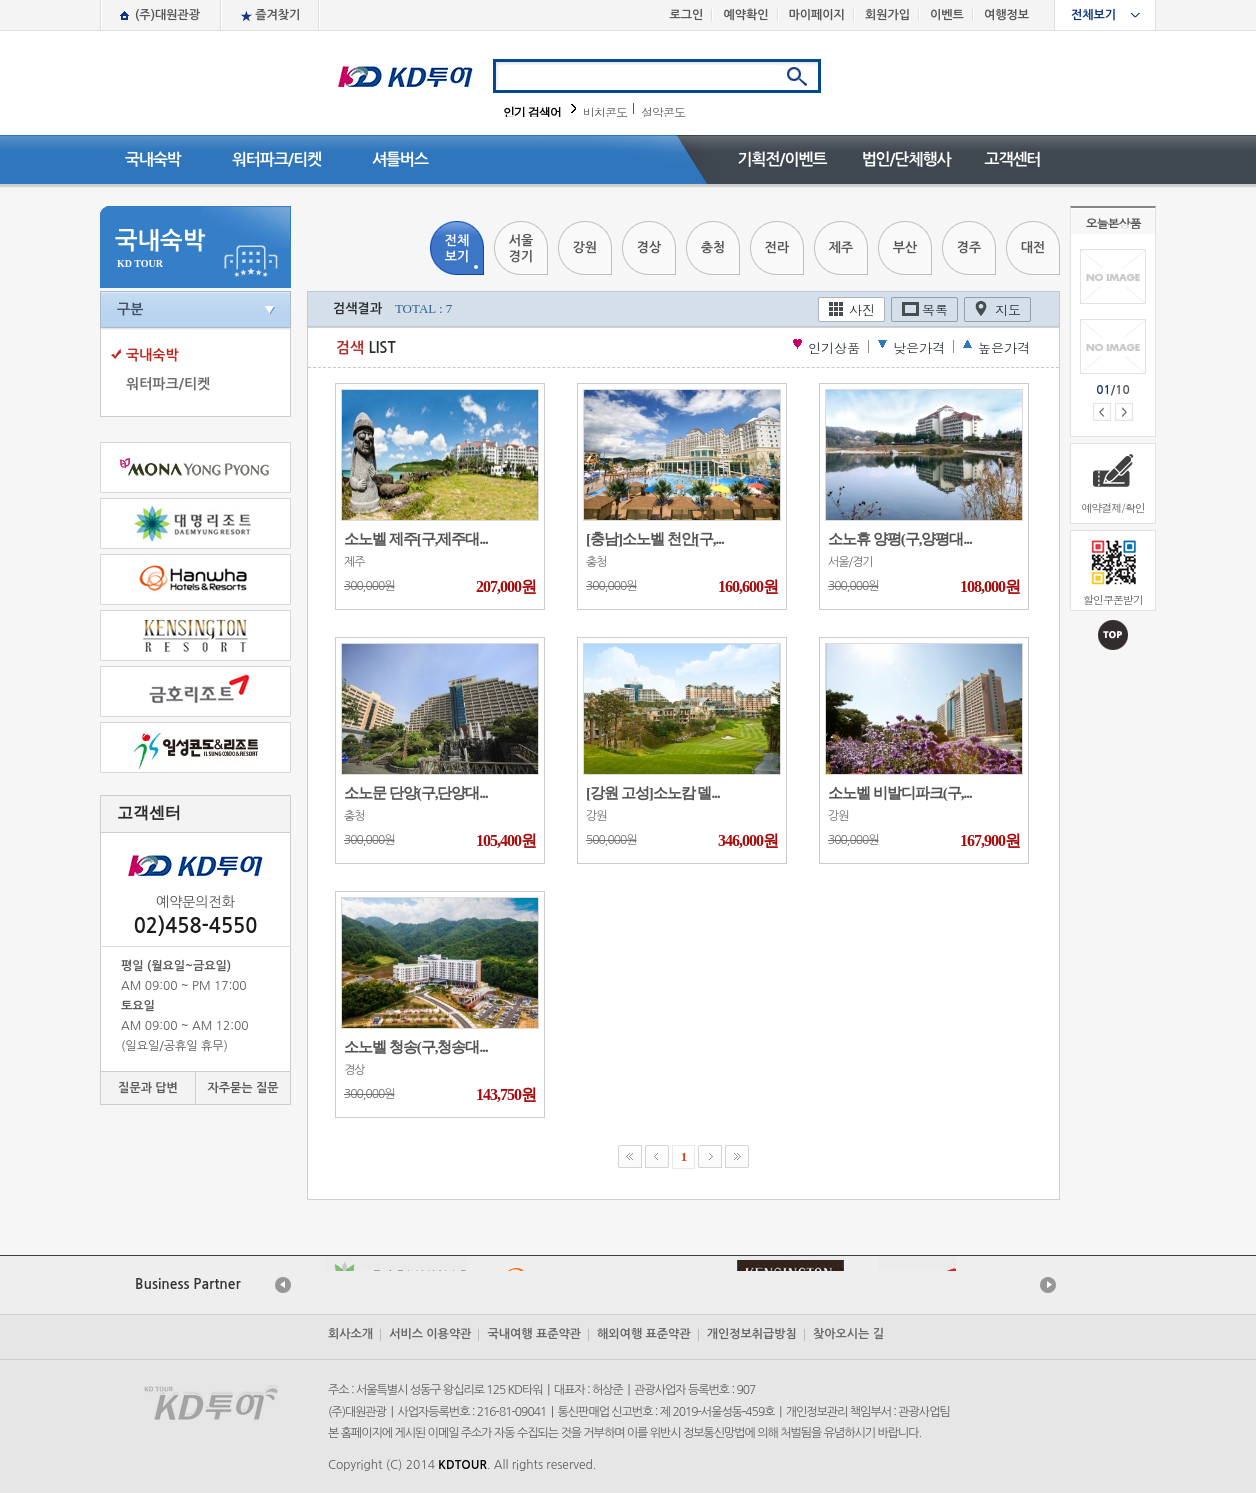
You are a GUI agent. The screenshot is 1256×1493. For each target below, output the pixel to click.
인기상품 (834, 347)
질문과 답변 (148, 1088)
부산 (905, 247)
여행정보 (1006, 15)
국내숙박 (153, 159)
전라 (777, 247)
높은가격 (1004, 347)
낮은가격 (919, 347)
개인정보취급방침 (752, 1334)
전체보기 (1093, 15)
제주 (841, 247)
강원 (585, 247)
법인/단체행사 (905, 159)
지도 (1008, 309)
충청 (713, 247)
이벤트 (947, 15)
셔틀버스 (400, 159)
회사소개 (350, 1334)
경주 (969, 247)
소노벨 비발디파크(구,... (900, 793)
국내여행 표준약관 (534, 1334)
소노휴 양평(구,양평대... (900, 539)
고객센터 (1012, 159)
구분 (130, 309)
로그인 (687, 15)
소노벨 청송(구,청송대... (416, 1047)
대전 (1033, 247)
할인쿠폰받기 (1113, 599)
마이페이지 (817, 15)
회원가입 (887, 15)
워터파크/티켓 (276, 159)
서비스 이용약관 (430, 1334)
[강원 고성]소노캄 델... (653, 793)
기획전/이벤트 (781, 159)
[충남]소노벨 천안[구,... (655, 539)
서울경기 (521, 248)
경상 (649, 247)
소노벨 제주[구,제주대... (416, 539)
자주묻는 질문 (242, 1088)
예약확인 (745, 15)
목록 (935, 309)
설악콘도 (663, 111)
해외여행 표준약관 (644, 1334)
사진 (862, 309)
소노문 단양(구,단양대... (416, 793)
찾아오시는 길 (848, 1334)
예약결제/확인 (1113, 507)
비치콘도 (605, 111)
